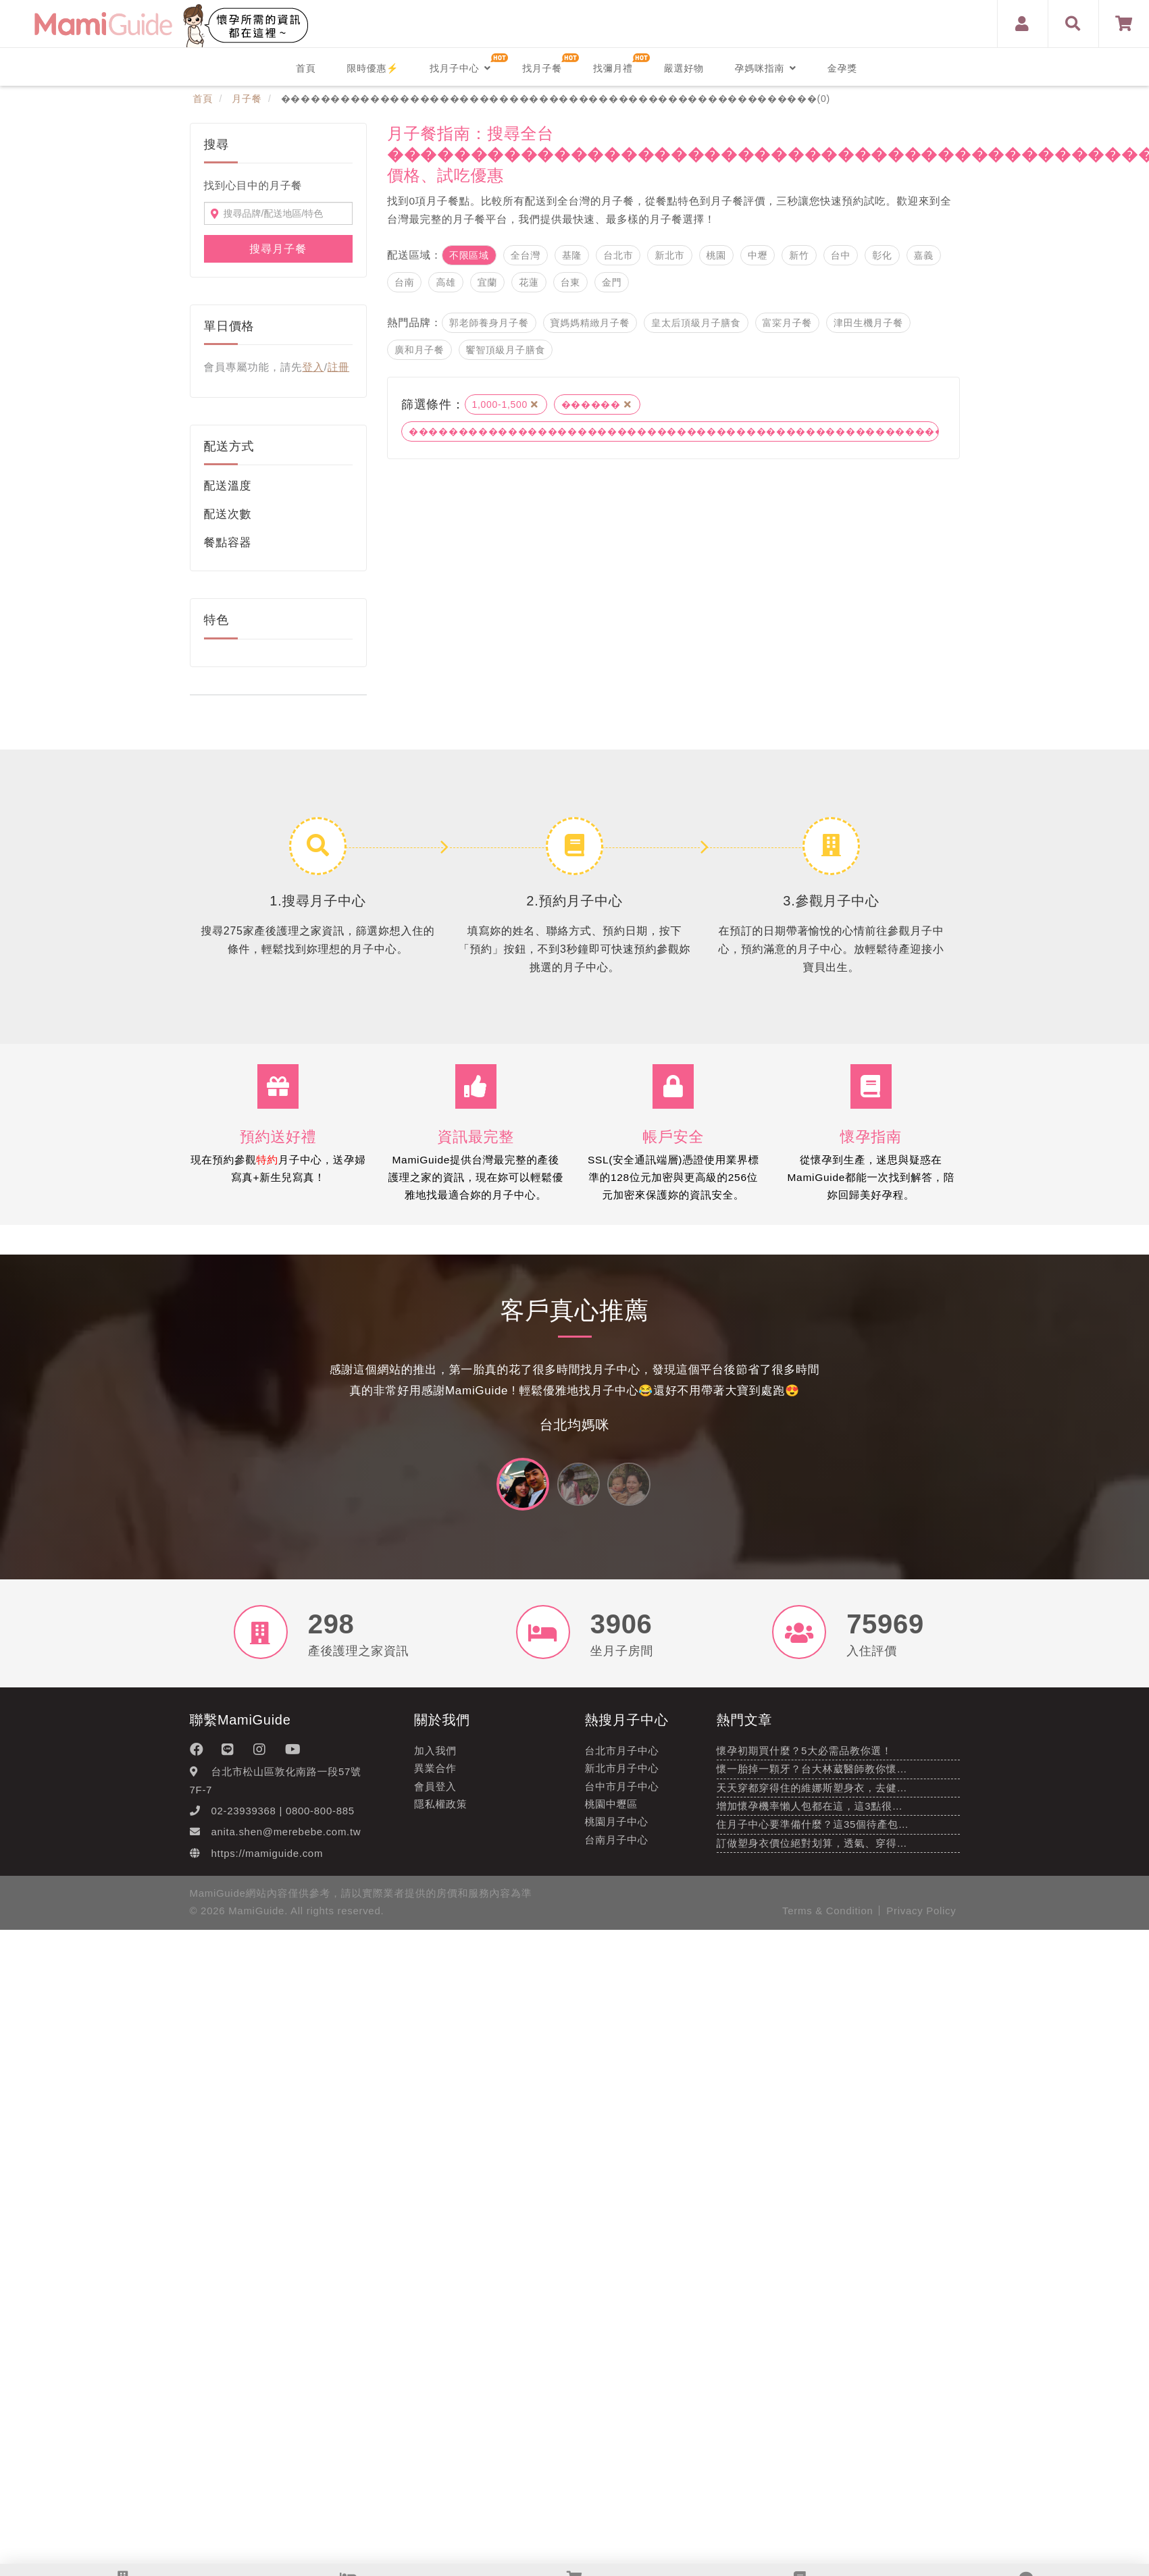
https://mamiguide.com (267, 1860)
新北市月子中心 (622, 1776)
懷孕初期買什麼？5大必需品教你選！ (804, 1758)
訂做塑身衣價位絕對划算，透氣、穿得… (812, 1850)
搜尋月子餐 (278, 249)
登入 (313, 367)
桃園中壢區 (611, 1811)
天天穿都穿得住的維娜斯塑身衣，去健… (812, 1795)
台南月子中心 (616, 1847)
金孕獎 (842, 68)
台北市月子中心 (622, 1758)
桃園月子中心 (616, 1829)
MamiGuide (256, 1918)
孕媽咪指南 (765, 68)
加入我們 (435, 1758)
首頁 (305, 68)
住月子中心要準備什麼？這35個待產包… (813, 1832)
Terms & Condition (827, 1918)
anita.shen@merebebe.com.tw (286, 1839)
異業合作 (435, 1776)
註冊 (338, 367)
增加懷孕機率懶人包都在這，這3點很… (810, 1813)
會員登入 (435, 1793)
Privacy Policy (921, 1918)
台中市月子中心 (622, 1793)
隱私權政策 (440, 1811)
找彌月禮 (613, 68)
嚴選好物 (684, 68)
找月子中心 (460, 68)
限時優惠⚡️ (373, 68)
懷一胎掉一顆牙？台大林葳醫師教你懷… (812, 1777)
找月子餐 (542, 68)
